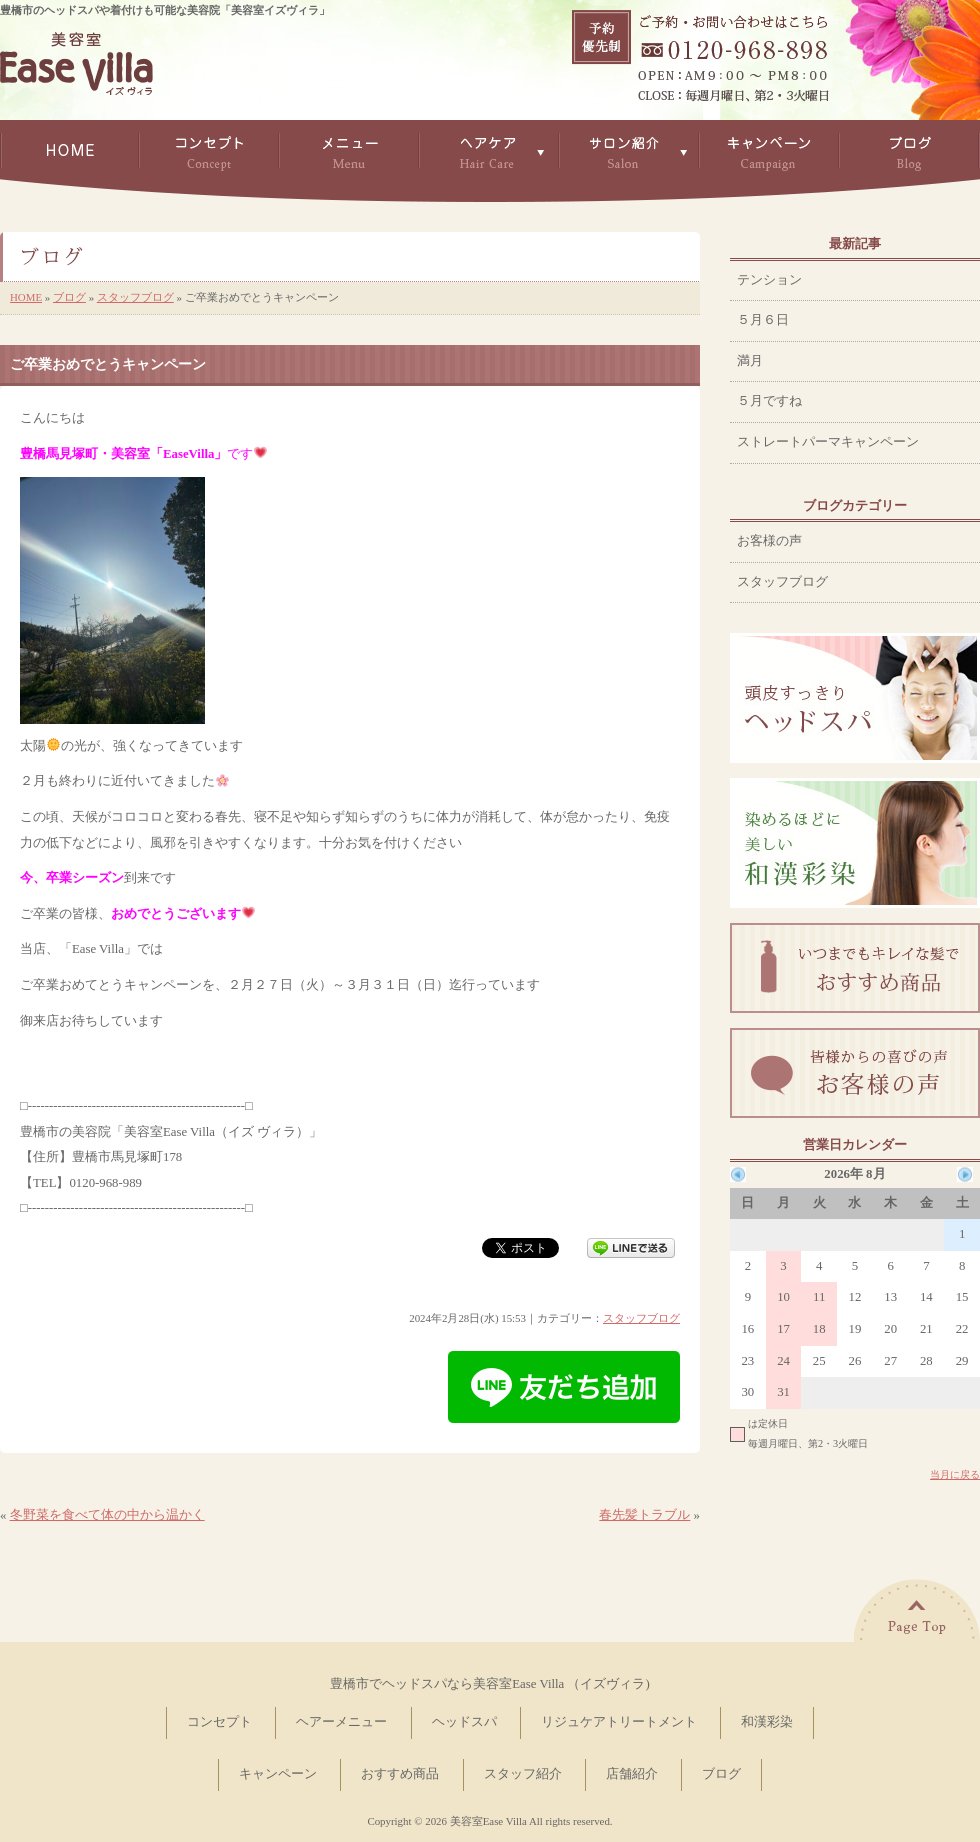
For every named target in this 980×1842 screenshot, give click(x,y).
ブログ (69, 297)
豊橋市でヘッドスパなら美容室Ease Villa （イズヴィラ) (489, 1684)
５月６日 (763, 320)
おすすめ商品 (400, 1774)
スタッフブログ (135, 297)
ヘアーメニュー (341, 1722)
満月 (750, 361)
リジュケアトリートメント (619, 1722)
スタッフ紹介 (523, 1774)
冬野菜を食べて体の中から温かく (107, 1515)
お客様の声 (769, 541)
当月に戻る (955, 1474)
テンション (769, 280)
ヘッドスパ (464, 1722)
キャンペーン (278, 1774)
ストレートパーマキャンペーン (828, 442)
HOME (26, 297)
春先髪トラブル (644, 1515)
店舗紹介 (632, 1774)
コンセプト (219, 1722)
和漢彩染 (767, 1722)
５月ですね (769, 401)
